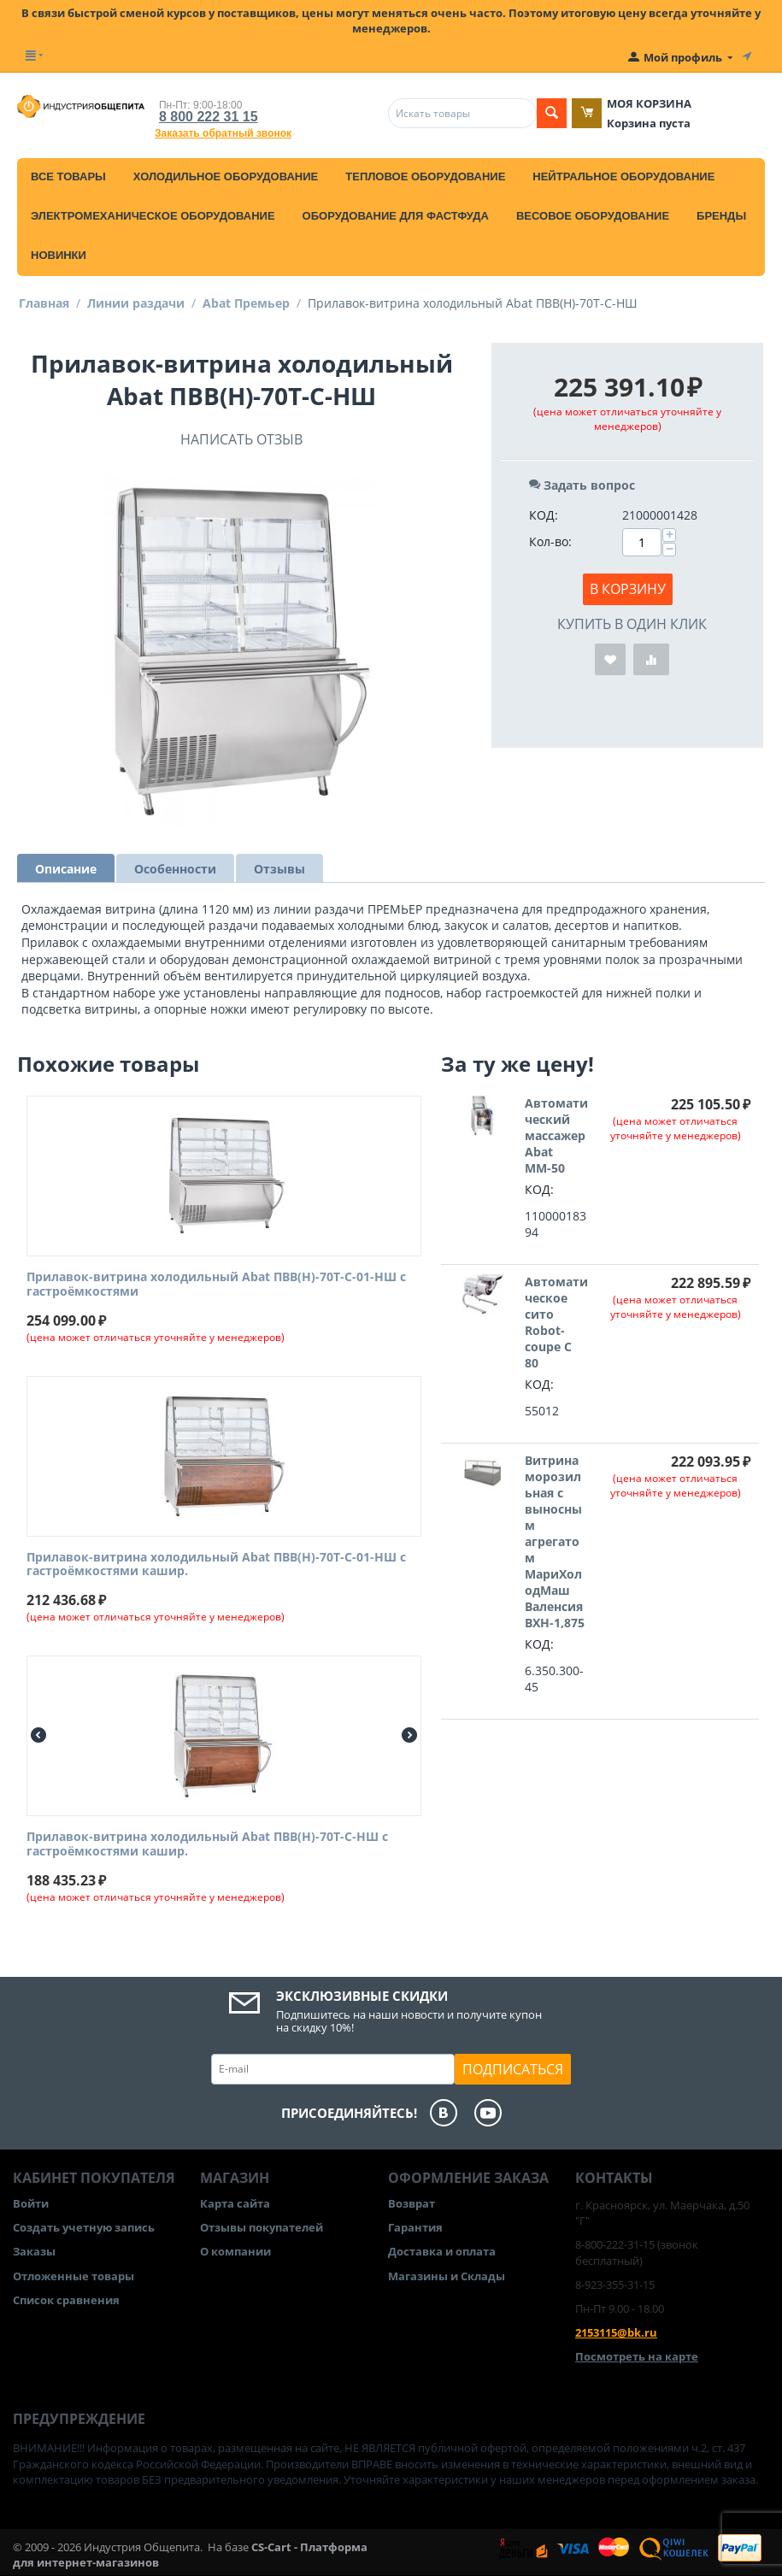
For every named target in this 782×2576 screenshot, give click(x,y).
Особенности (175, 869)
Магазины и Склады (446, 2276)
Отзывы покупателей (261, 2227)
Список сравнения (66, 2300)
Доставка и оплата (442, 2251)
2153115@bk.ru (616, 2332)
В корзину (628, 588)
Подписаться (512, 2069)
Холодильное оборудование (225, 176)
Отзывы (279, 869)
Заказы (34, 2251)
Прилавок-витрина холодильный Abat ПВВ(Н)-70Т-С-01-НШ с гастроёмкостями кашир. (216, 1564)
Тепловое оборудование (425, 176)
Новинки (58, 255)
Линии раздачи (136, 303)
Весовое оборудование (592, 215)
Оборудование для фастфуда (396, 215)
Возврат (411, 2203)
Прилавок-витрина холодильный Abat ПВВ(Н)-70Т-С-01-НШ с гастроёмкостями (216, 1284)
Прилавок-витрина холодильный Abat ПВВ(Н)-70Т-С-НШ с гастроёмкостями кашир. (207, 1844)
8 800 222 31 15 (208, 116)
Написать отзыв (241, 439)
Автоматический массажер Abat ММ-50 (556, 1135)
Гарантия (415, 2227)
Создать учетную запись (84, 2227)
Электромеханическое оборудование (153, 215)
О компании (235, 2251)
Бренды (721, 215)
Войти (31, 2203)
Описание (66, 869)
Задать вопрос (582, 485)
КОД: (543, 515)
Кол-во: (550, 541)
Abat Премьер (246, 303)
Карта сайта (235, 2203)
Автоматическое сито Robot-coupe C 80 (556, 1322)
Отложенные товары (73, 2276)
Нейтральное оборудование (623, 176)
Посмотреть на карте (636, 2356)
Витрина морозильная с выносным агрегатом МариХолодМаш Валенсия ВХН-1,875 (555, 1541)
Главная (44, 303)
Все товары (68, 176)
